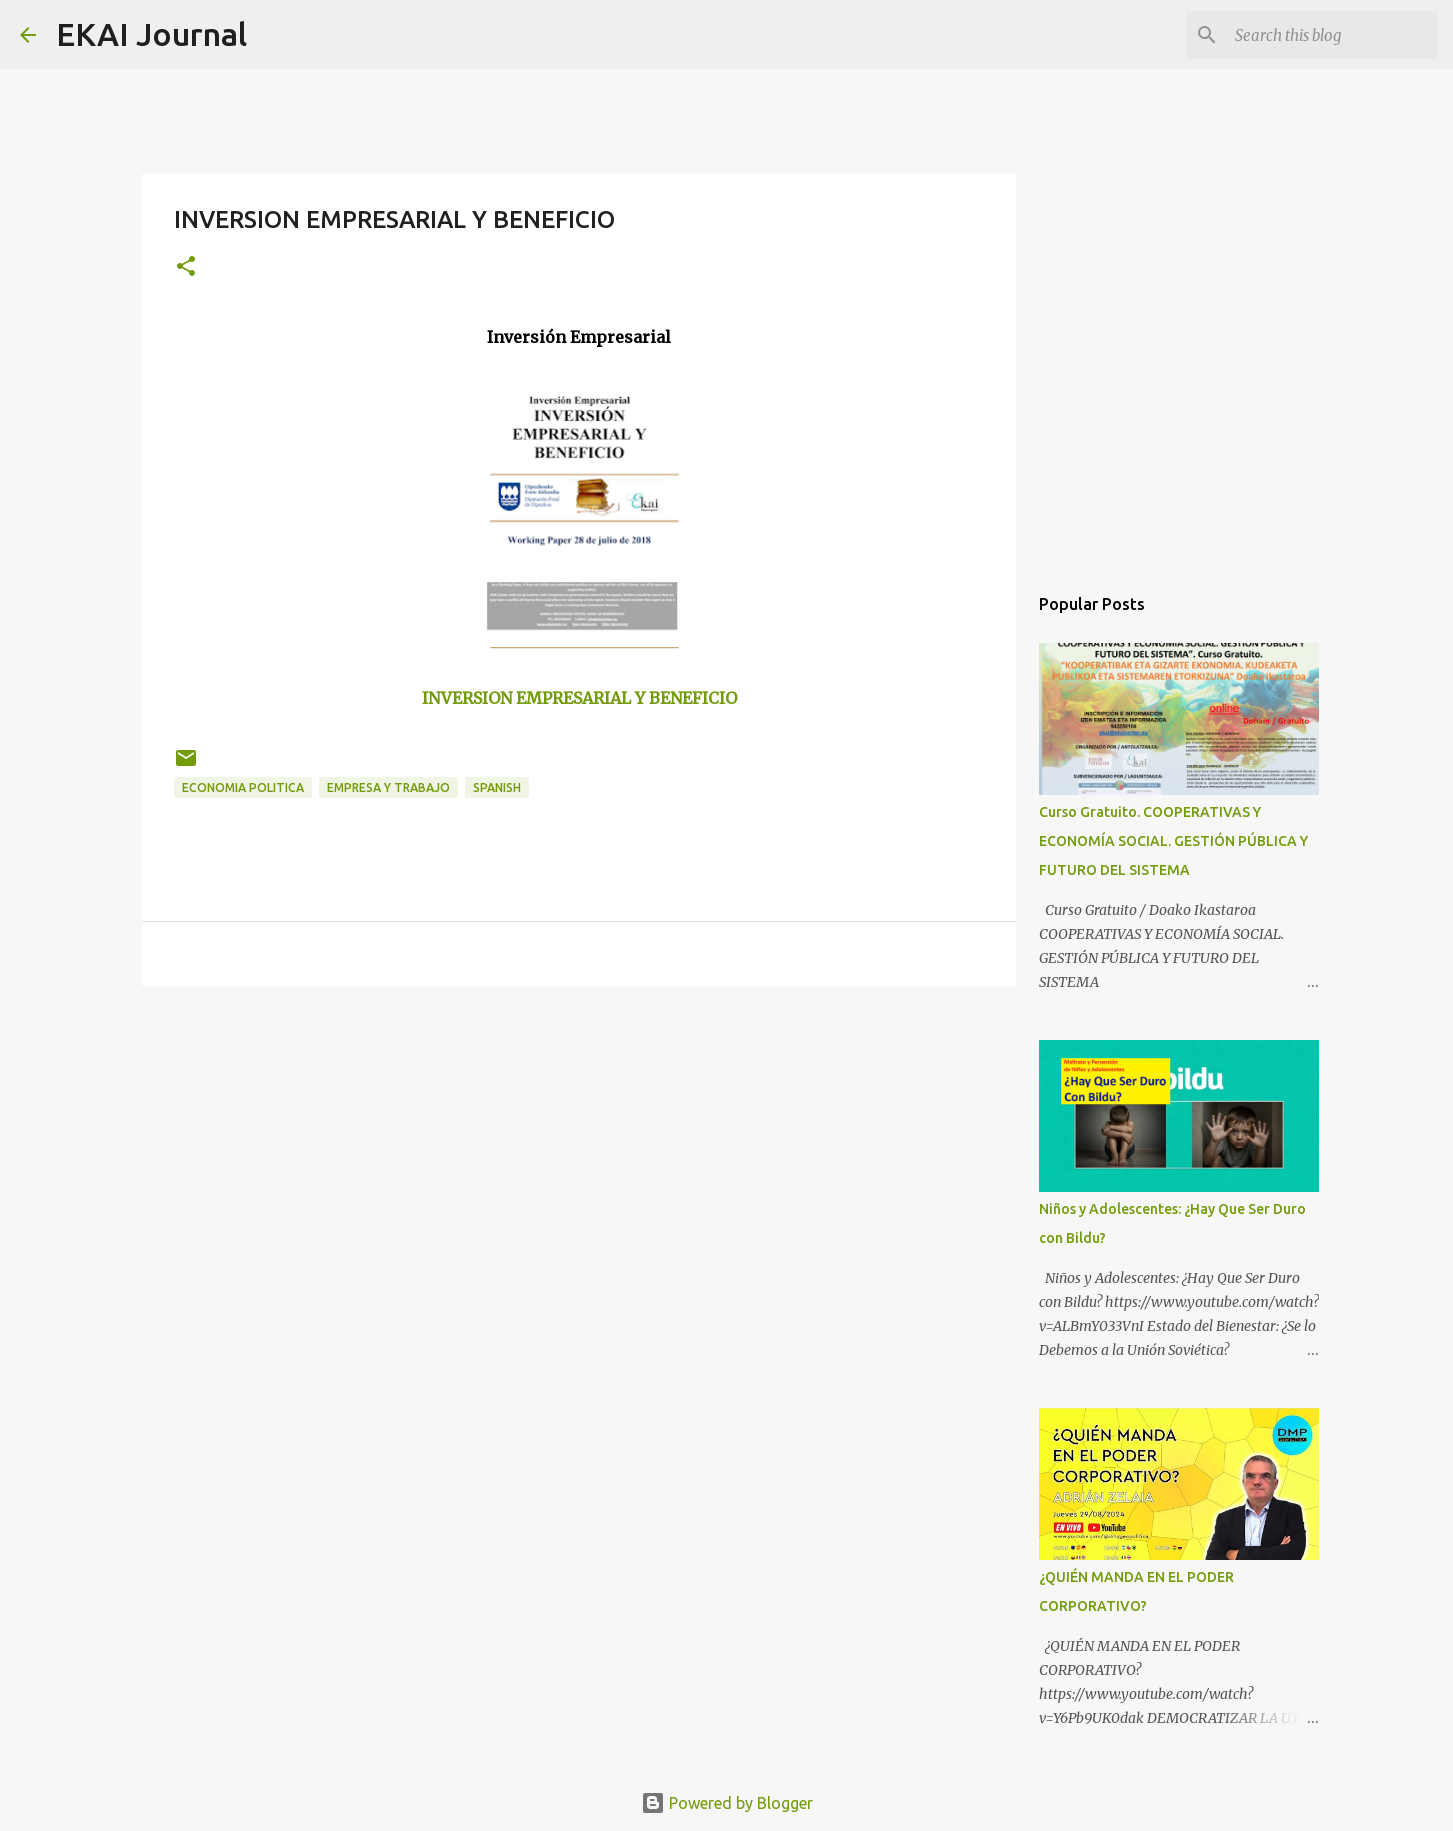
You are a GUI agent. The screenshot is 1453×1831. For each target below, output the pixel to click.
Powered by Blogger (727, 1803)
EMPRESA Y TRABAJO (388, 787)
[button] (186, 267)
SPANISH (497, 787)
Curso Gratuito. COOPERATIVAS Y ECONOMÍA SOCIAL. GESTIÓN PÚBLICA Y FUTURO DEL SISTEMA (1173, 841)
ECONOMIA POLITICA (243, 787)
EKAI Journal (151, 34)
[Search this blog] (1332, 35)
